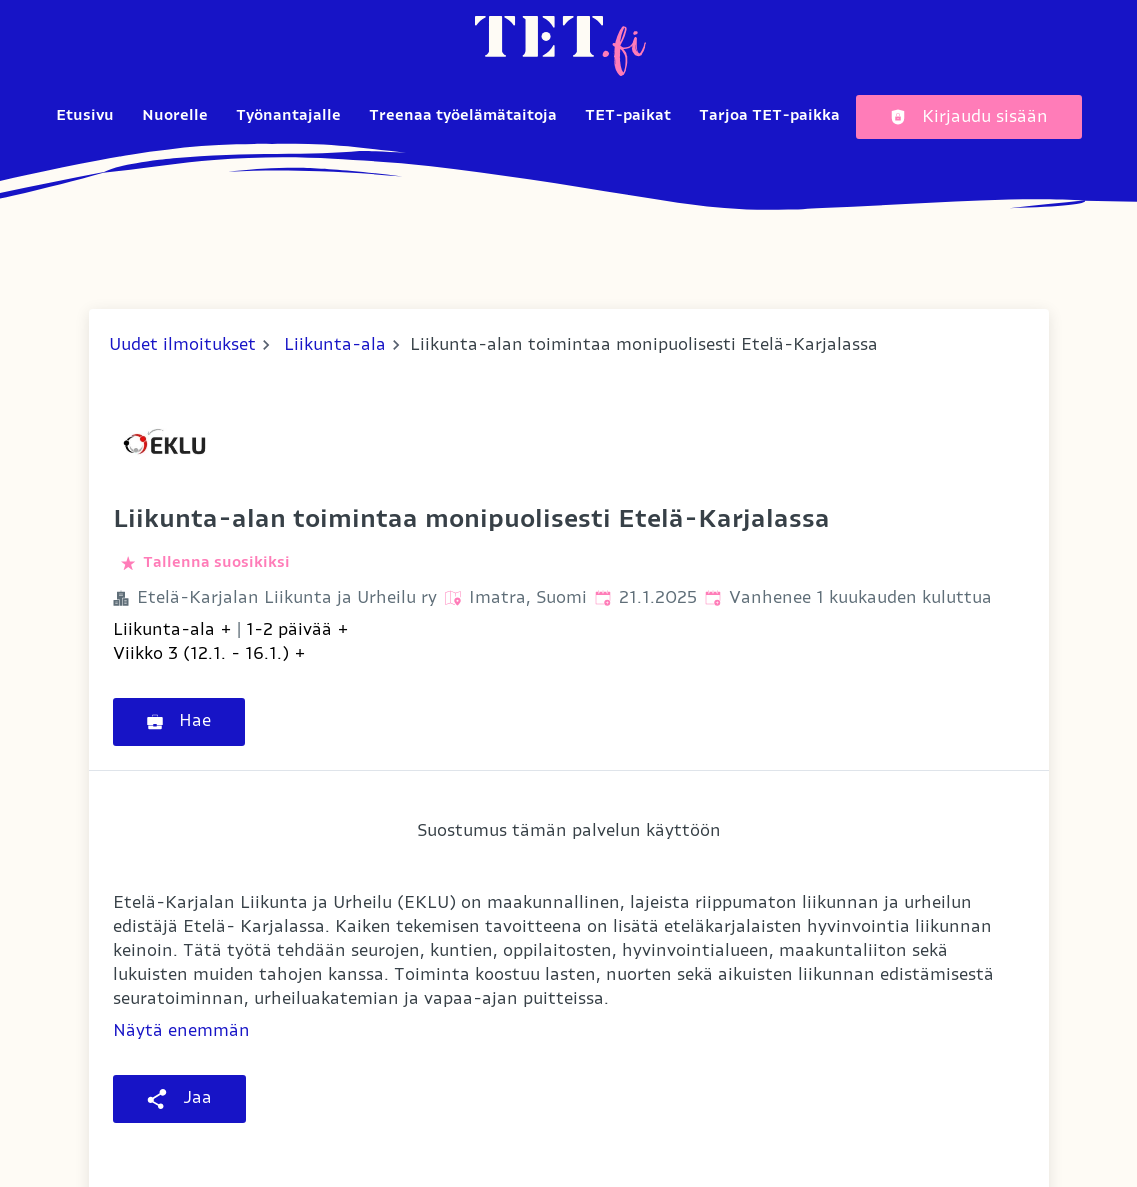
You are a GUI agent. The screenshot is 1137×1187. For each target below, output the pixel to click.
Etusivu (85, 115)
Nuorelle (175, 115)
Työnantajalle (288, 115)
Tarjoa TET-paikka (769, 115)
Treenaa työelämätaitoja (463, 115)
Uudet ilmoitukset (182, 345)
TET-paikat (628, 115)
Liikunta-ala (335, 345)
